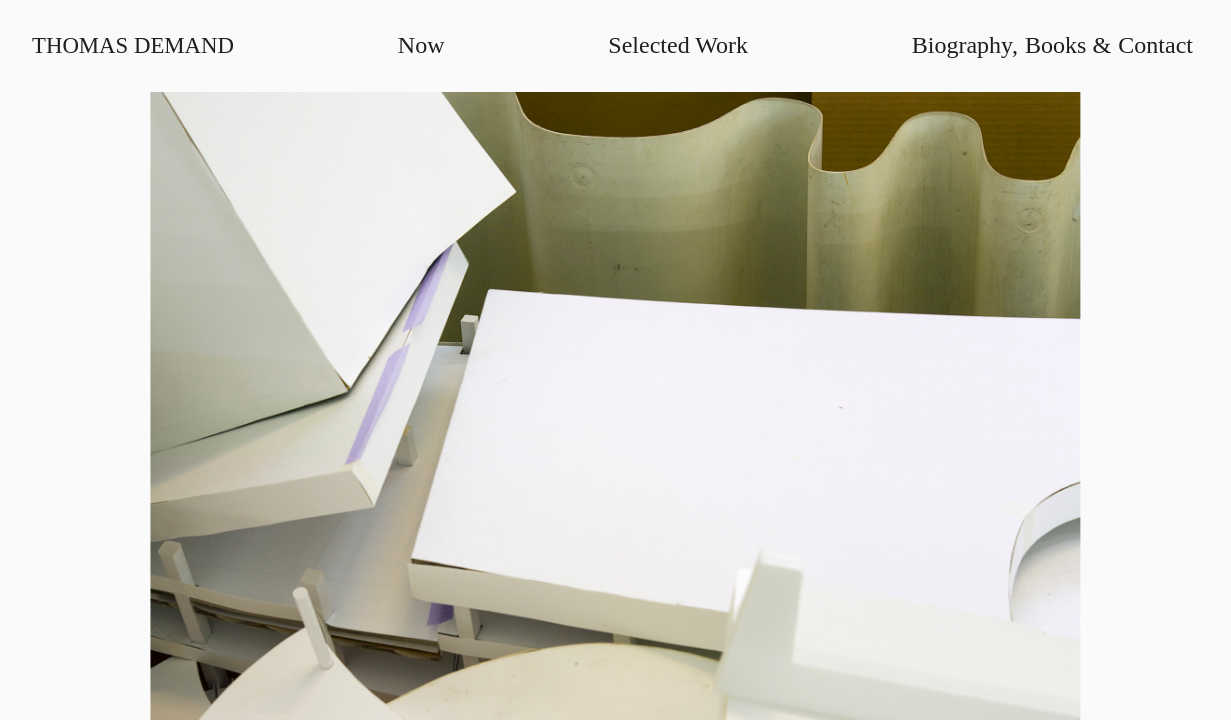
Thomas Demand (133, 45)
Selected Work (678, 45)
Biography (962, 45)
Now (421, 45)
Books (1055, 45)
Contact (1155, 45)
